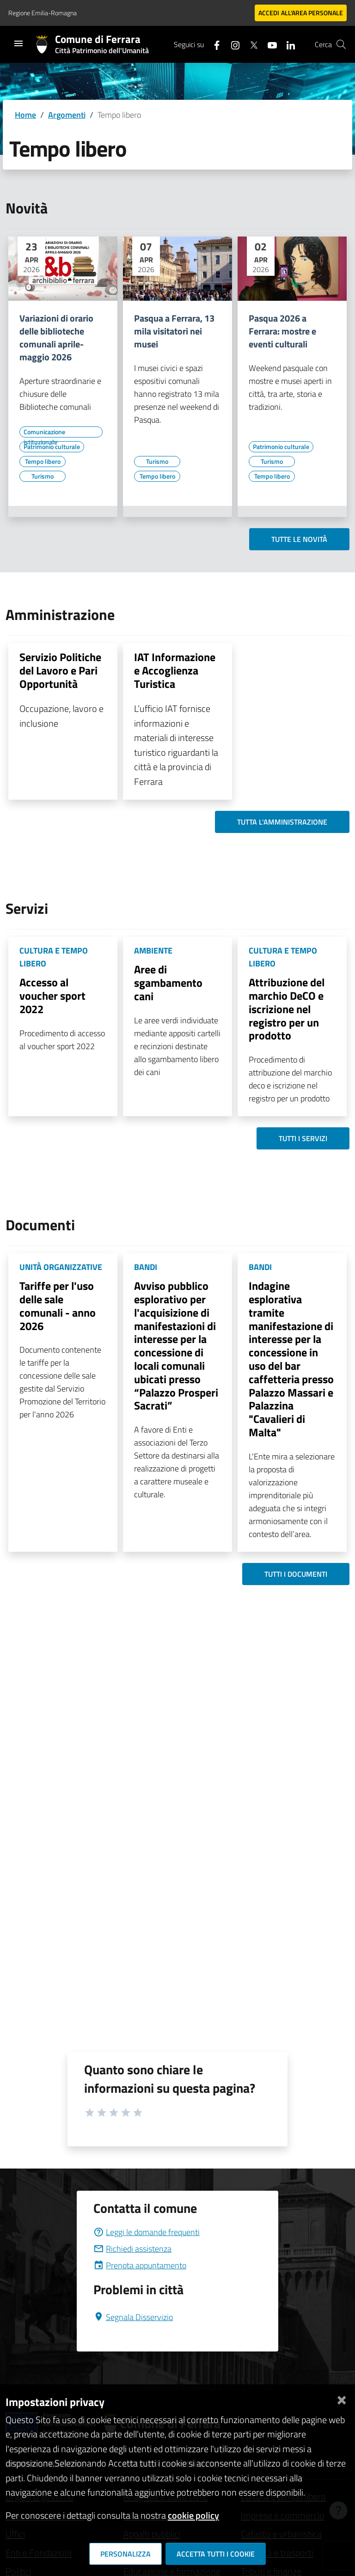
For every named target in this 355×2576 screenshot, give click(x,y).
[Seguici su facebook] (213, 44)
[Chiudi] (341, 2398)
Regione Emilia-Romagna (42, 13)
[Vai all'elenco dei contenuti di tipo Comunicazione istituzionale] (61, 431)
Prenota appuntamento (139, 2265)
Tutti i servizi (303, 1138)
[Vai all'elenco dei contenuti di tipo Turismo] (42, 476)
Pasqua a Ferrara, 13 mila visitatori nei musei (174, 331)
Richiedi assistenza (132, 2248)
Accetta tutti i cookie (216, 2553)
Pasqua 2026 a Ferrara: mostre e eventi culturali (282, 331)
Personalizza (125, 2553)
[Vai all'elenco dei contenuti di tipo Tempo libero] (42, 461)
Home (25, 115)
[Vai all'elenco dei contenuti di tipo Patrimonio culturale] (51, 446)
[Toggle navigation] (18, 43)
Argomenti (67, 115)
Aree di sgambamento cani (168, 982)
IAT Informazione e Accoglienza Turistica (174, 670)
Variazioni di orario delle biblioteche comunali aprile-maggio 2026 (56, 338)
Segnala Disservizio (133, 2317)
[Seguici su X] (250, 44)
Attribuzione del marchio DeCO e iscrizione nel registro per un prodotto (286, 1009)
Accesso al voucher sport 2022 (52, 995)
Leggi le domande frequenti (146, 2232)
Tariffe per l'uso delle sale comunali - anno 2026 (57, 1305)
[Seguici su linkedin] (287, 44)
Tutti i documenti (295, 1574)
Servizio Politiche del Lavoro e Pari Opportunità (60, 670)
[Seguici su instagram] (231, 44)
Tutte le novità (299, 539)
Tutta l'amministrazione (282, 821)
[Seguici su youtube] (268, 44)
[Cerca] (341, 44)
